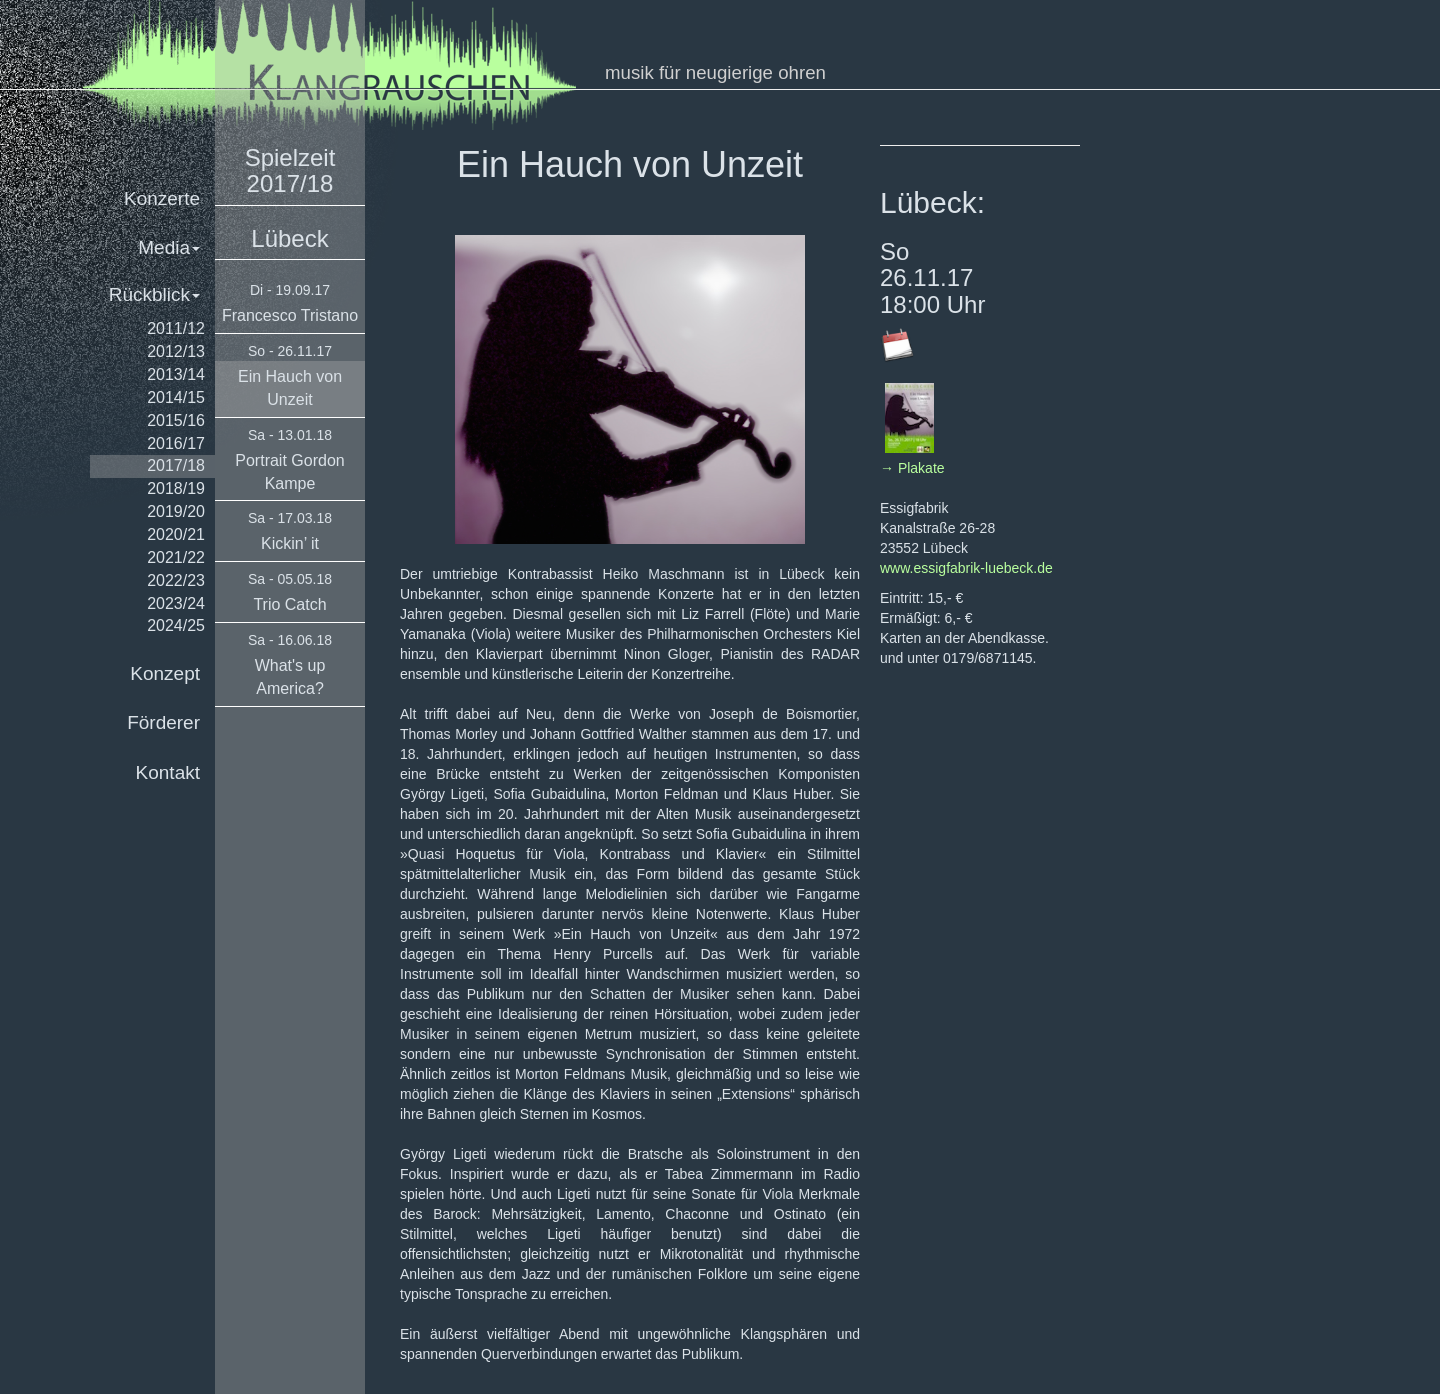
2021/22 (176, 557)
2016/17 (176, 443)
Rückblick (154, 294)
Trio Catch (289, 604)
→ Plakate (912, 468)
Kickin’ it (290, 543)
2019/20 (176, 511)
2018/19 (176, 488)
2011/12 (176, 328)
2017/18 (176, 465)
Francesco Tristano (290, 315)
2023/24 (176, 603)
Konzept (165, 673)
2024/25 (176, 625)
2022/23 (176, 580)
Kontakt (168, 772)
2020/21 (176, 534)
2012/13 (176, 351)
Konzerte (162, 198)
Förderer (163, 722)
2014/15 (176, 397)
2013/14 (176, 374)
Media (169, 247)
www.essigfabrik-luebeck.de (966, 568)
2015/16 (176, 420)
